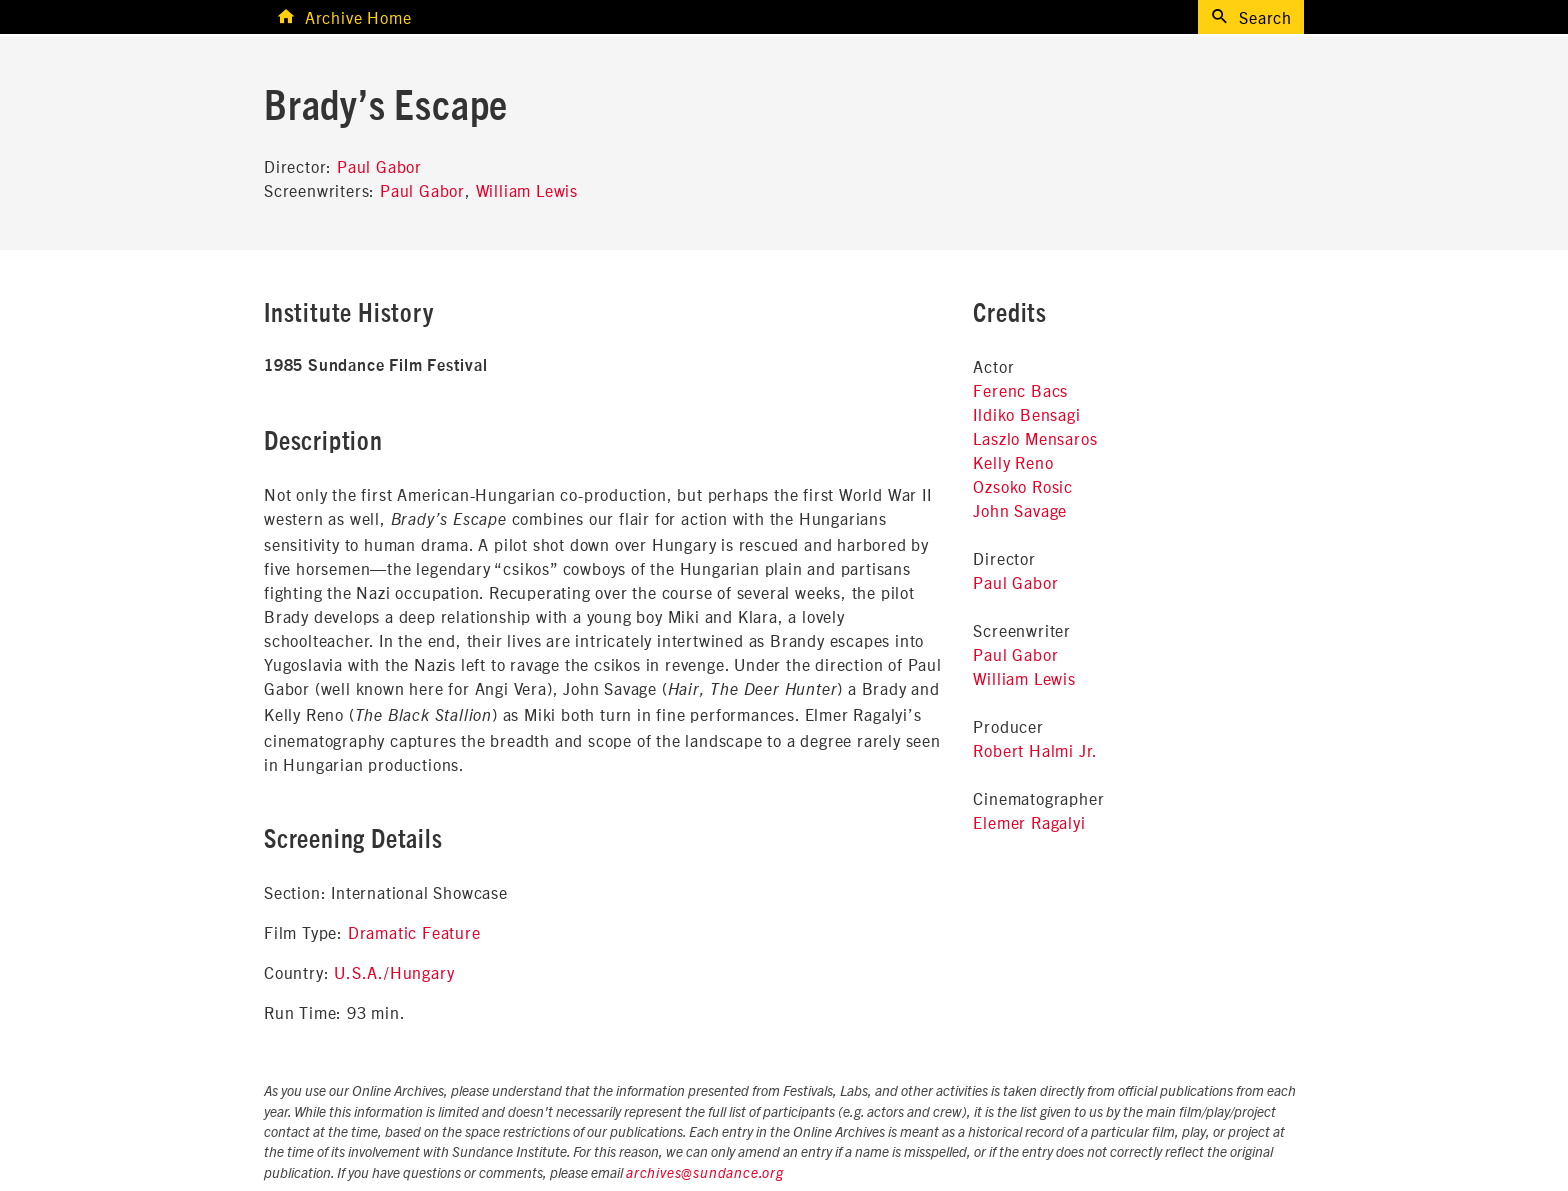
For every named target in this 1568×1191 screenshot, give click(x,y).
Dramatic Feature (414, 932)
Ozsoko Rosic (1023, 486)
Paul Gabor (379, 166)
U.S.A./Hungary (394, 972)
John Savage (1020, 510)
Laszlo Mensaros (1035, 438)
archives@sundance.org (705, 1174)
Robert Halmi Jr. (1035, 750)
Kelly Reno (1013, 462)
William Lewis (527, 190)
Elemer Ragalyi (1029, 822)
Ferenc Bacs (1020, 390)
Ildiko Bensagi (1026, 414)
